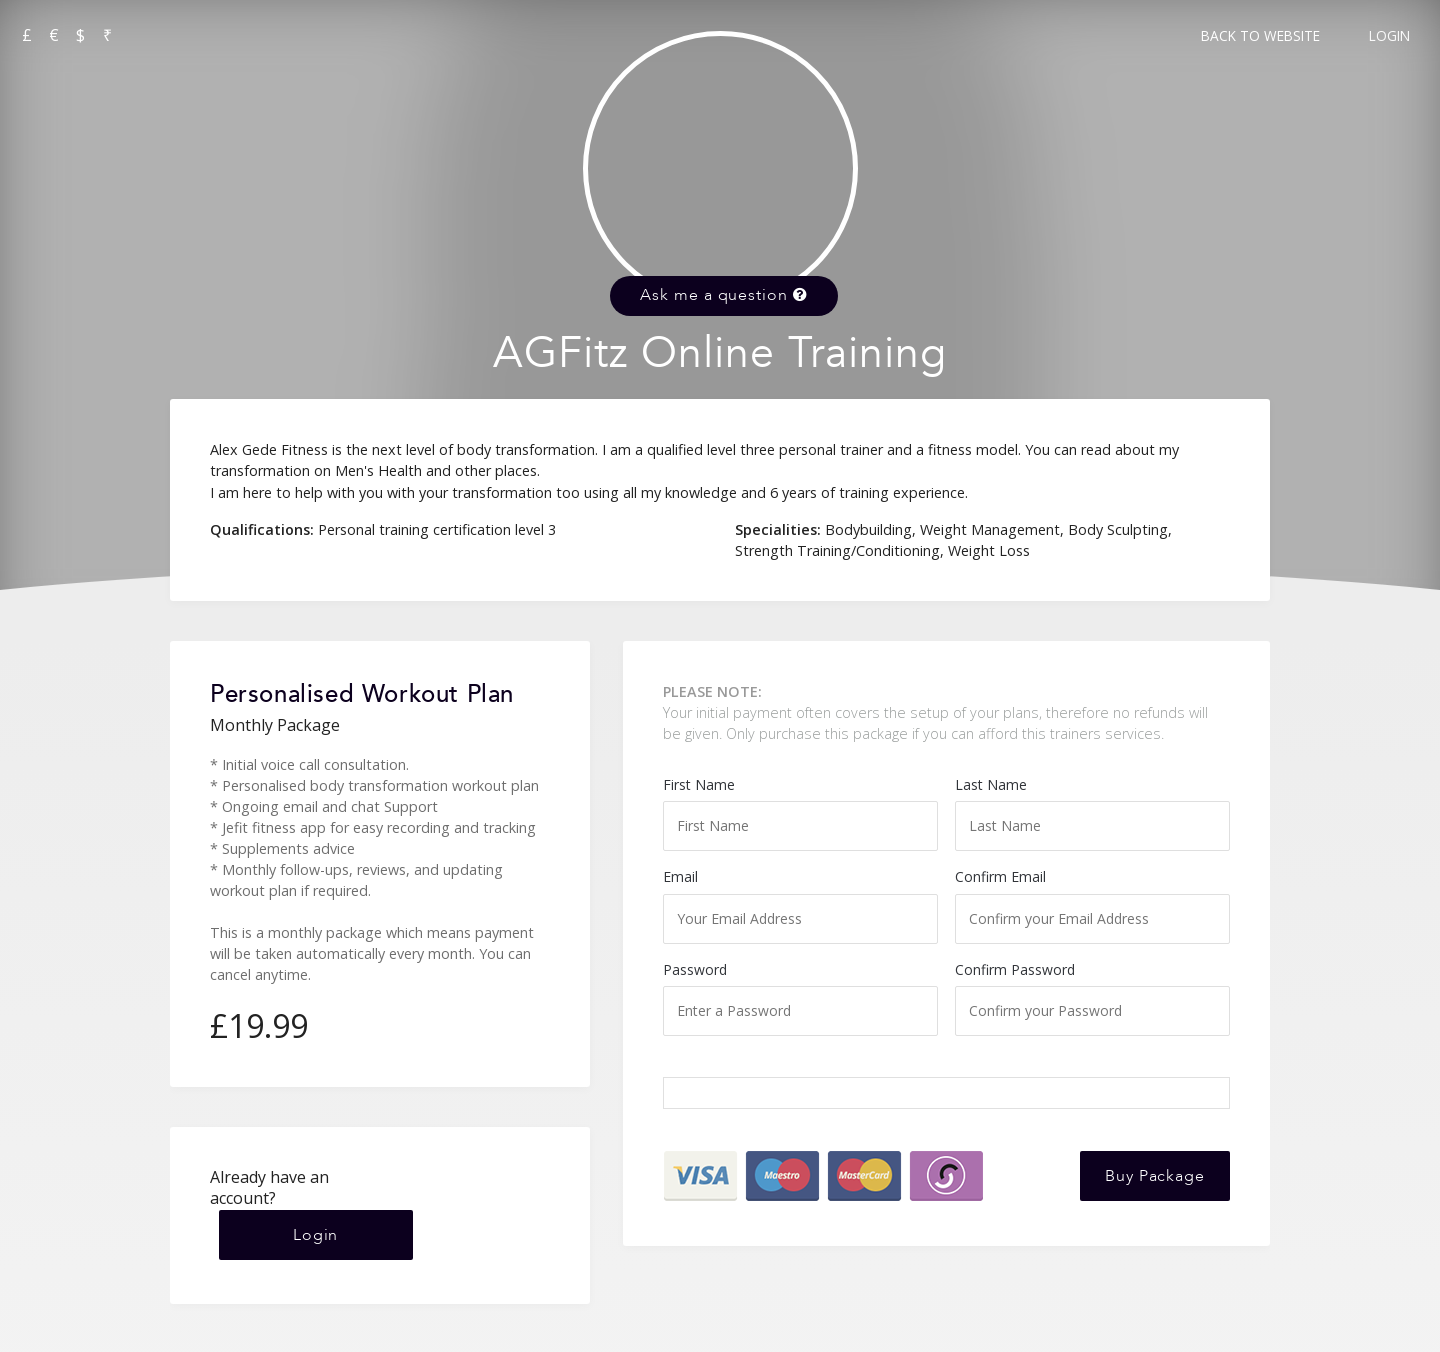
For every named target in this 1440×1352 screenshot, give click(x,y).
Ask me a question (723, 295)
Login (1389, 35)
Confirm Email (1092, 905)
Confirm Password (1092, 998)
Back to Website (1260, 35)
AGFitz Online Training (720, 353)
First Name (800, 813)
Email (800, 905)
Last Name (1092, 813)
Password (800, 998)
